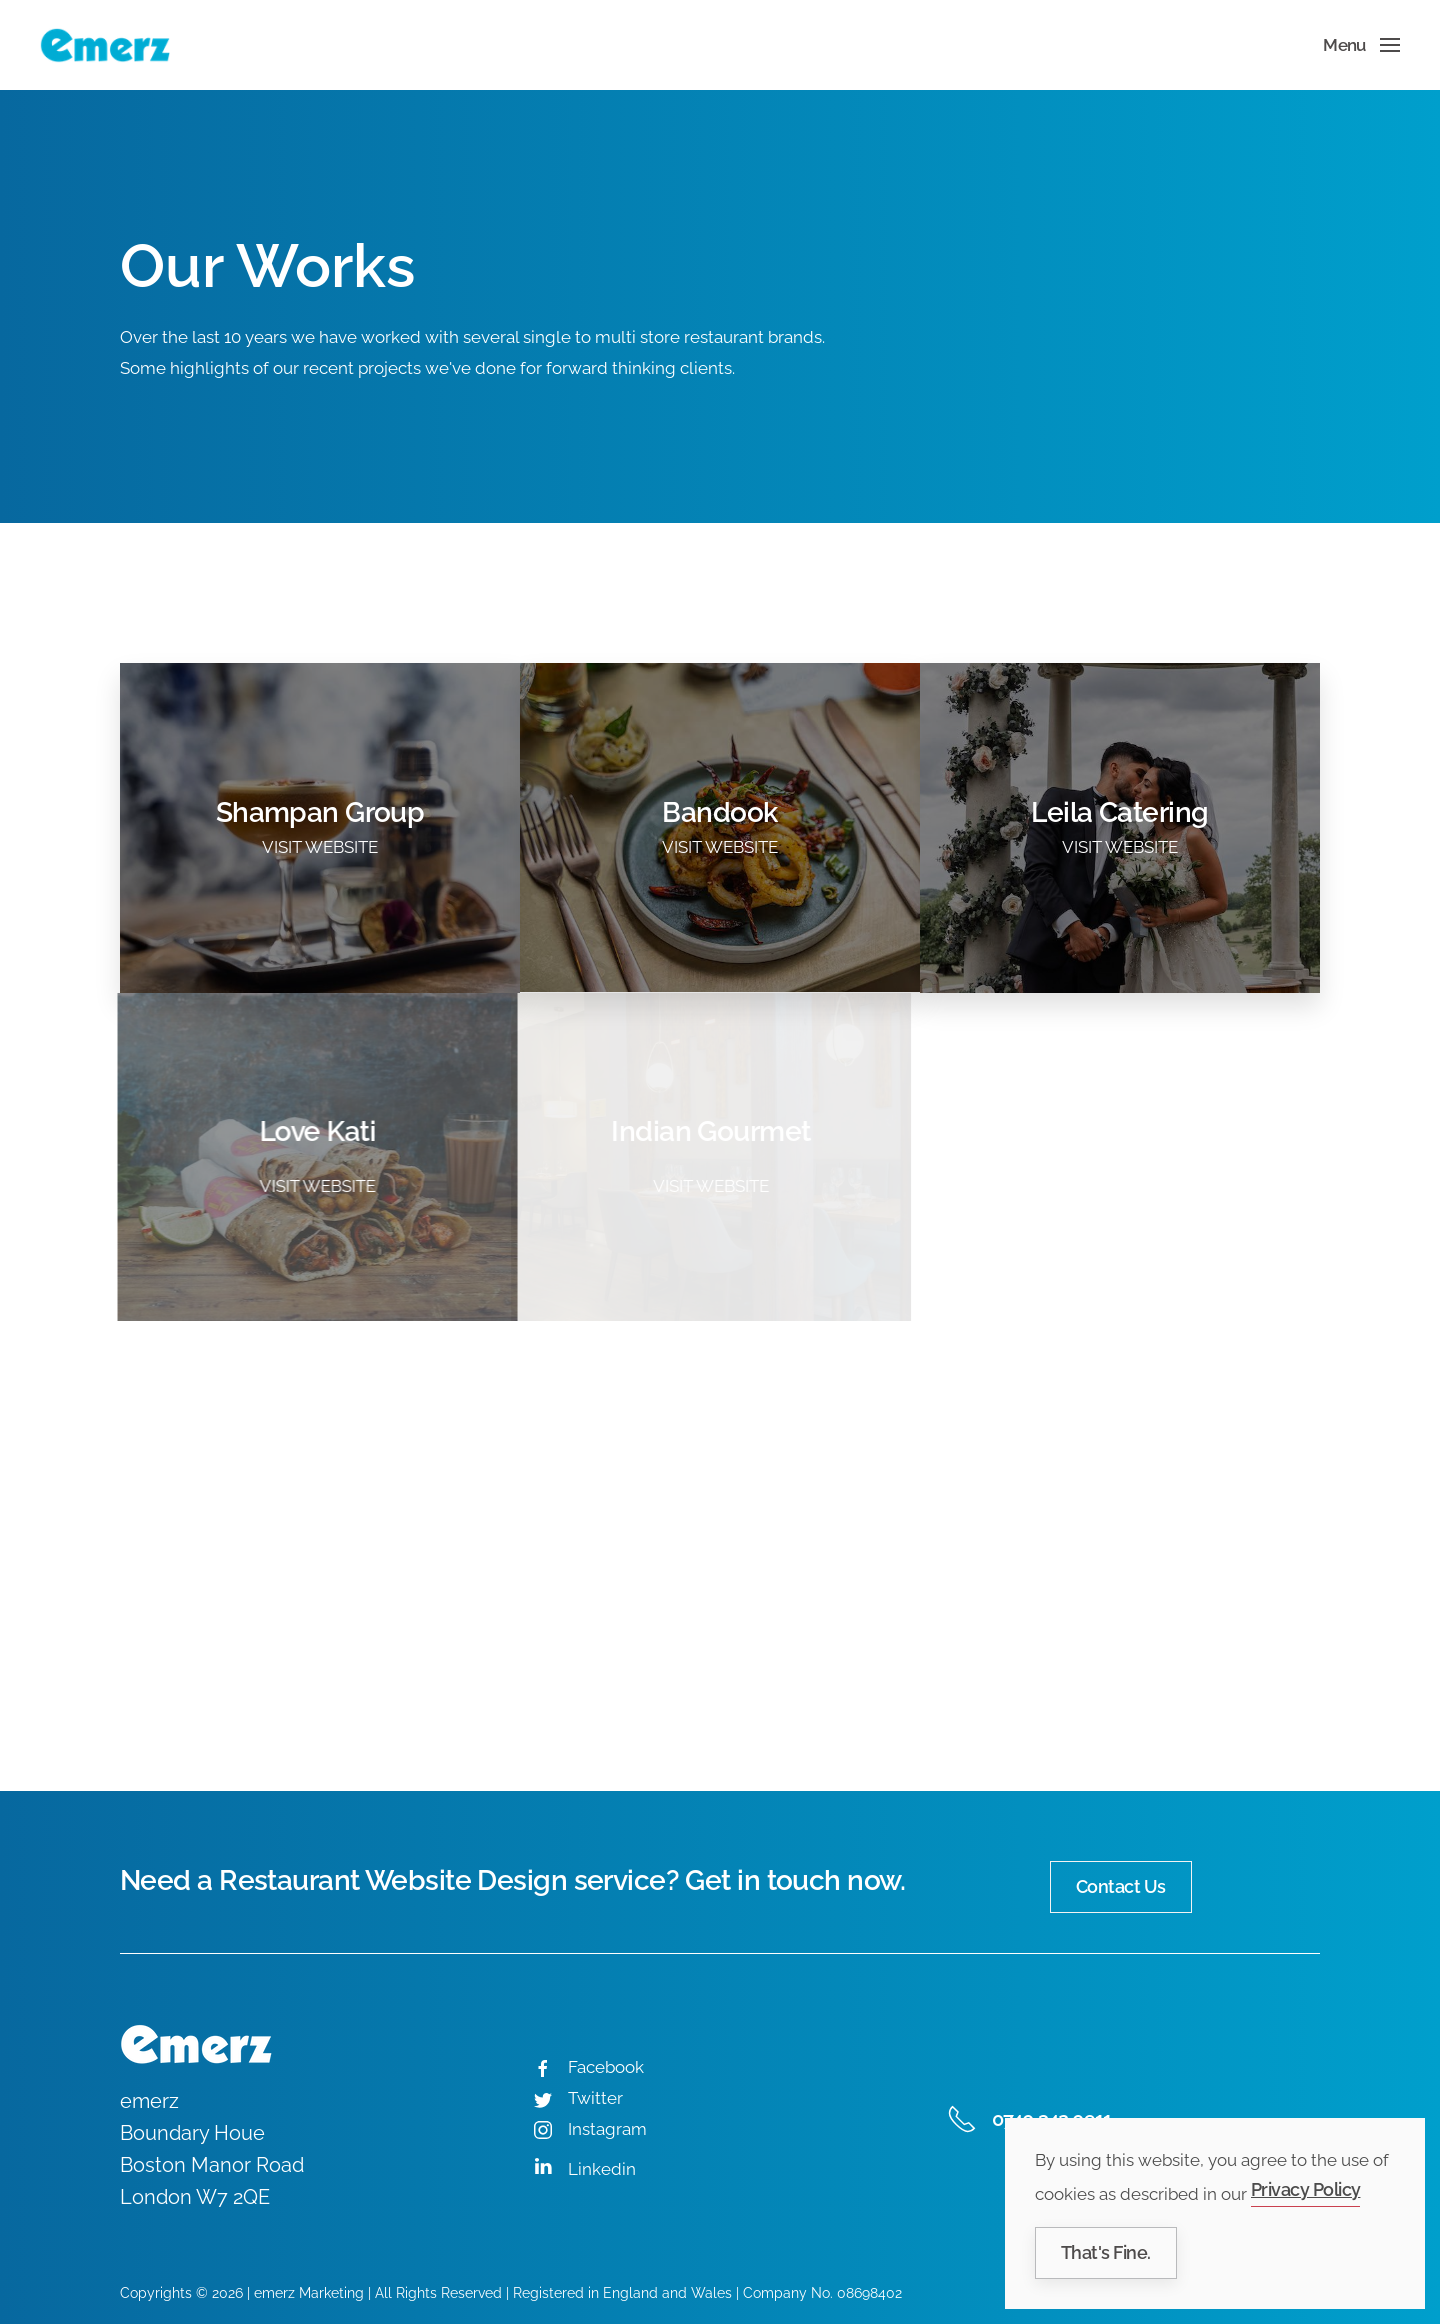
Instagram (607, 2129)
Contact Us (1121, 1886)
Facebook (606, 2067)
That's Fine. (1106, 2252)
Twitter (595, 2098)
